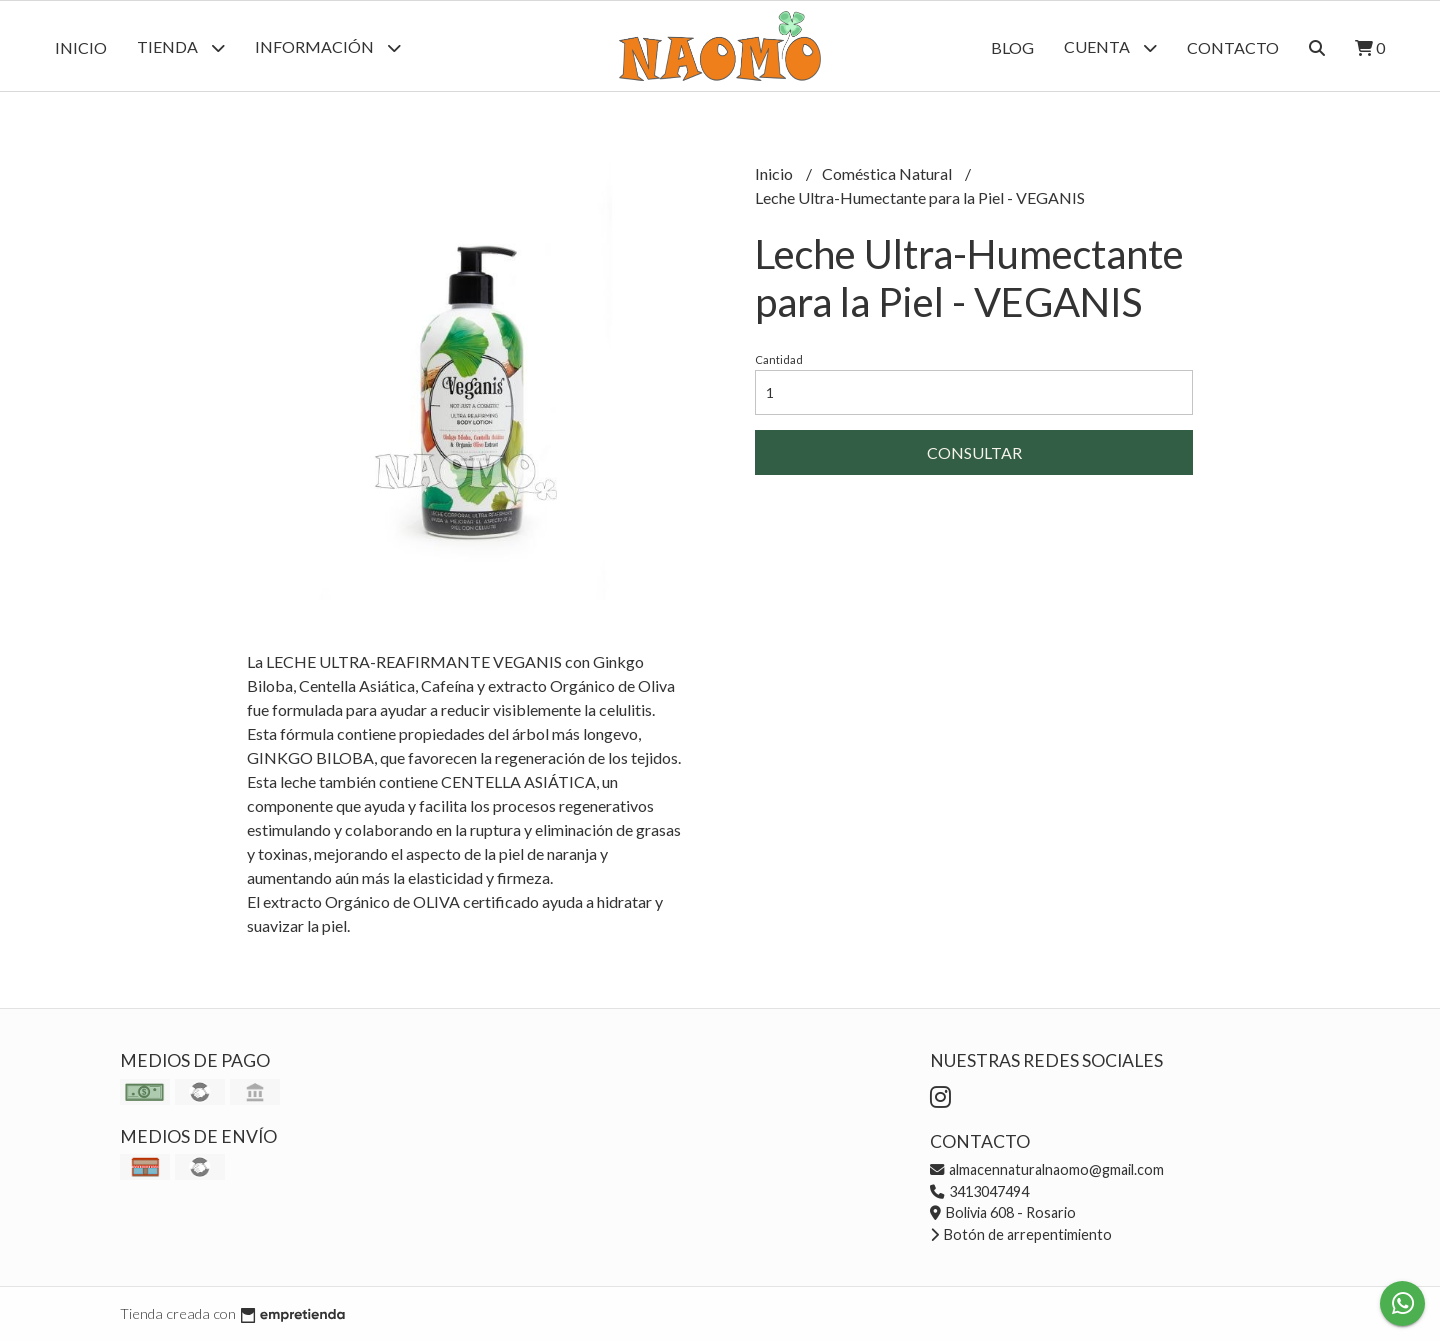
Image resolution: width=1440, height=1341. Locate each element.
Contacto (1233, 47)
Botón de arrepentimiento (1021, 1234)
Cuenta (1110, 47)
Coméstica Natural (888, 173)
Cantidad (779, 359)
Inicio (81, 47)
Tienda (181, 47)
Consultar (974, 452)
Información (328, 47)
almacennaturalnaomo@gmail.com (1047, 1169)
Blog (1012, 47)
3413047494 (979, 1191)
